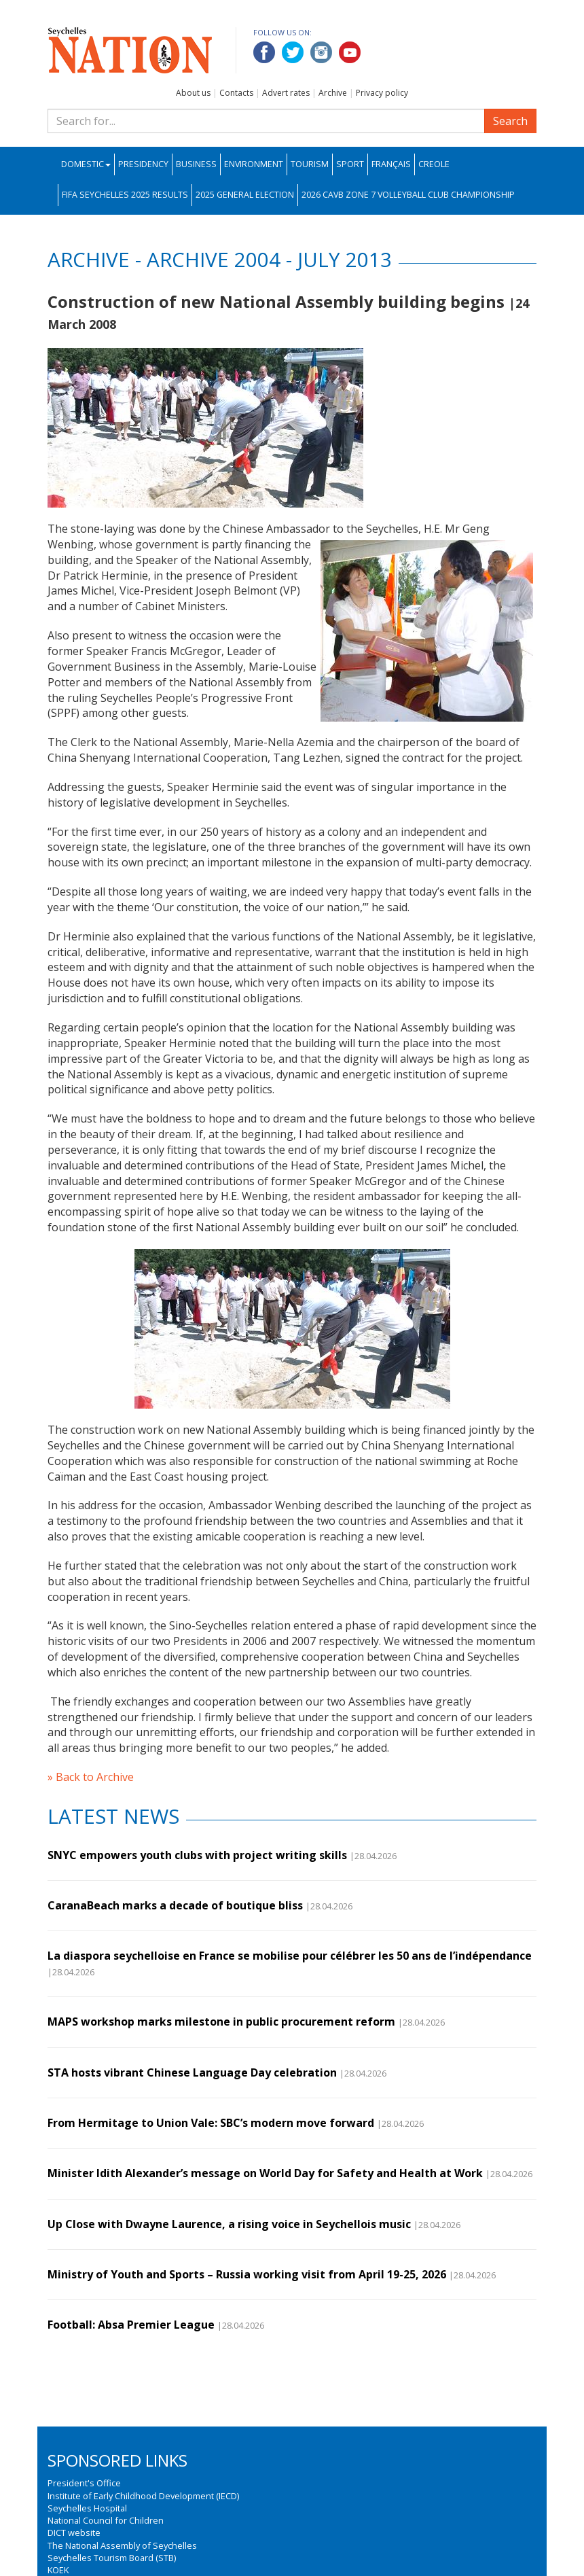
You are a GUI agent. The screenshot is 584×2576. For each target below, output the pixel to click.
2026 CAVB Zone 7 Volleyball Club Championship (408, 194)
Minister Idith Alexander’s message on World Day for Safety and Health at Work (265, 2173)
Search (510, 120)
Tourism (310, 164)
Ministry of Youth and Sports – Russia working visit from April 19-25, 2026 (247, 2274)
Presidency (143, 164)
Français (391, 164)
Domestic (86, 164)
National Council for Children (106, 2520)
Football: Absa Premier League (131, 2324)
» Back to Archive (91, 1776)
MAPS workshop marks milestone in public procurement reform (221, 2021)
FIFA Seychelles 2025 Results (125, 194)
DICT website (74, 2532)
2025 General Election (245, 194)
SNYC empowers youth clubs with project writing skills (197, 1855)
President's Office (84, 2483)
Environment (253, 164)
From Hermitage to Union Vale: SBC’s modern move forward (211, 2122)
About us (193, 93)
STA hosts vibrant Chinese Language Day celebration (192, 2072)
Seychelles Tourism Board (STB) (112, 2558)
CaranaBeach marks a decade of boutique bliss (175, 1905)
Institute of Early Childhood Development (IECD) (143, 2496)
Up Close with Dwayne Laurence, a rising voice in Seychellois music (229, 2224)
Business (196, 164)
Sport (350, 164)
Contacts (236, 93)
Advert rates (286, 93)
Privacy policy (382, 93)
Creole (434, 164)
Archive (332, 93)
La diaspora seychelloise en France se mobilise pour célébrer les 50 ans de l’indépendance (290, 1955)
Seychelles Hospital (87, 2508)
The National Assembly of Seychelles (122, 2545)
